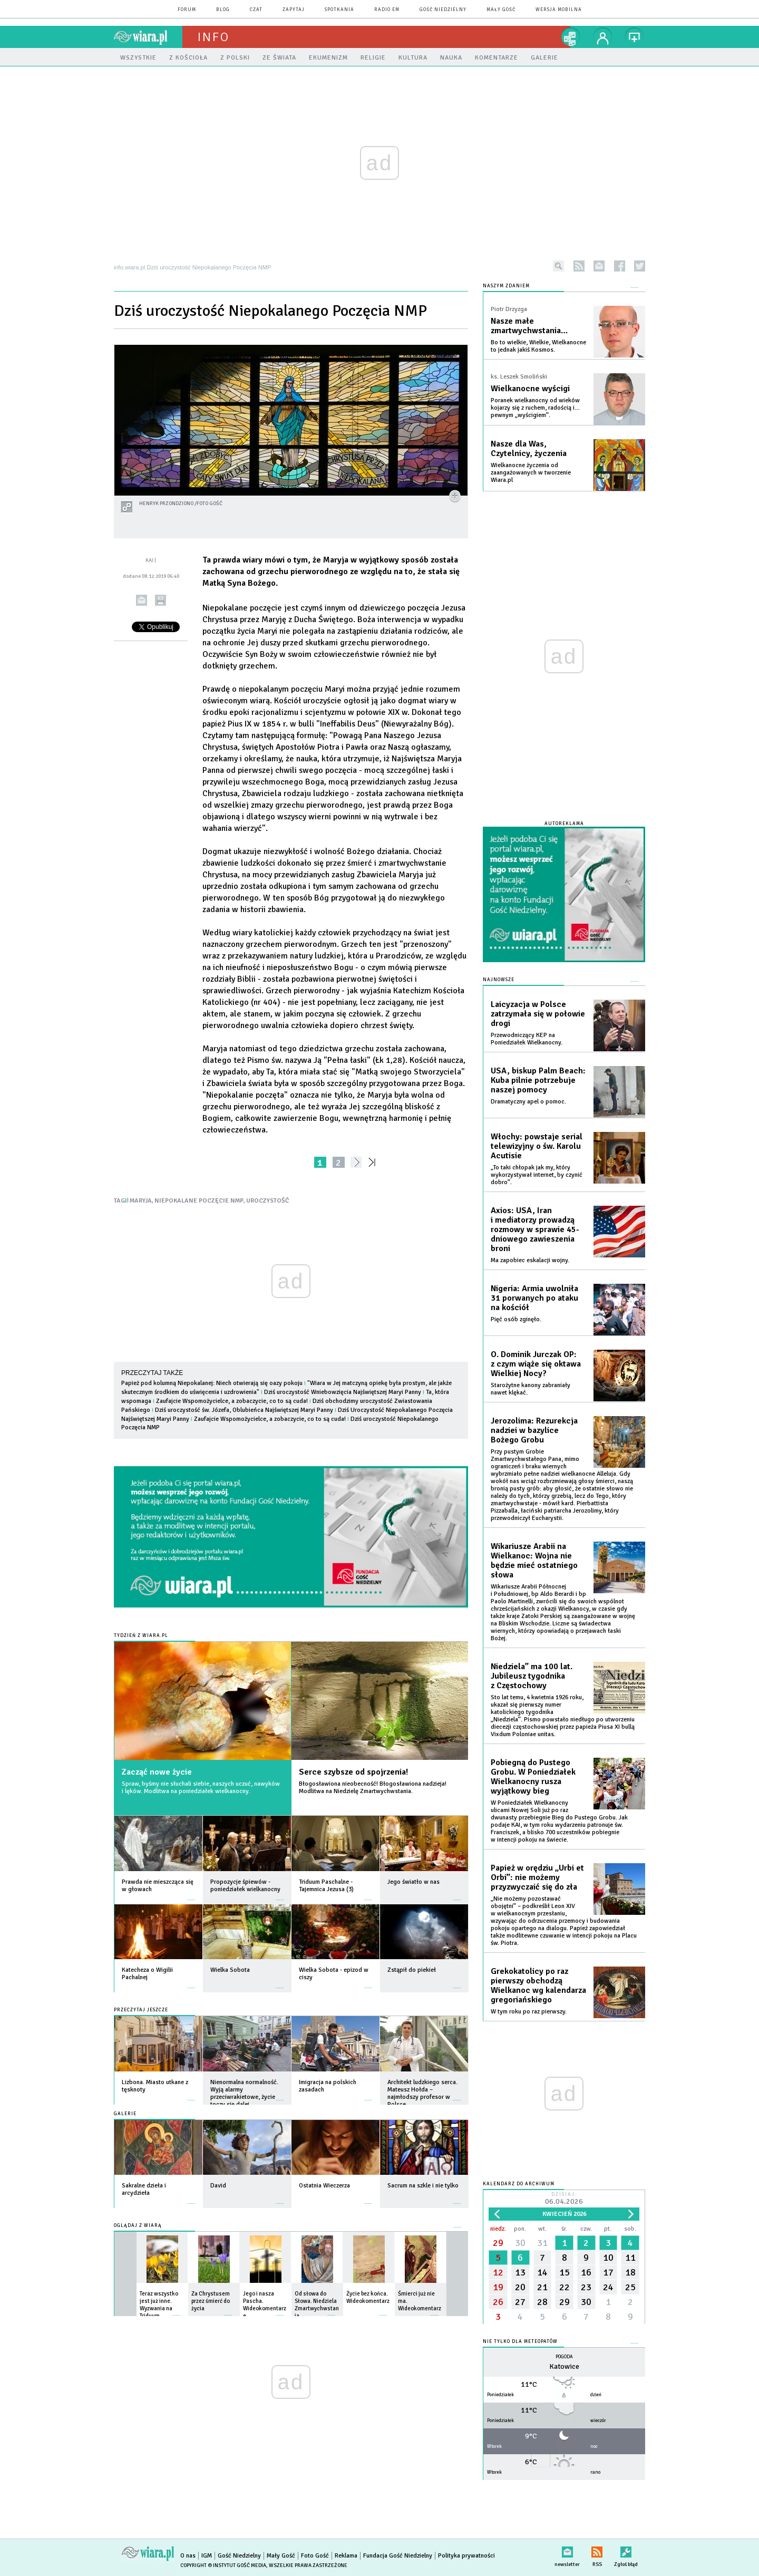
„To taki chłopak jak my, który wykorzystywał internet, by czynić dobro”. (536, 1175)
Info (213, 37)
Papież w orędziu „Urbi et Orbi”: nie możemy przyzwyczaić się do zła (537, 1877)
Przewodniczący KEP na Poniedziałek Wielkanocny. (526, 1039)
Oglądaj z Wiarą (138, 2226)
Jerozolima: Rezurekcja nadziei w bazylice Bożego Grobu (534, 1430)
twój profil (602, 36)
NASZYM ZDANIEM (506, 286)
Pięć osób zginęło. (516, 1319)
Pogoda (564, 2357)
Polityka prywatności (466, 2556)
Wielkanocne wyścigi (530, 388)
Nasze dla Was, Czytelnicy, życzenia (529, 448)
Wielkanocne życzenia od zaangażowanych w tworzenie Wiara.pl (531, 472)
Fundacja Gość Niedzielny (397, 2556)
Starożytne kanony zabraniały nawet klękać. (530, 1389)
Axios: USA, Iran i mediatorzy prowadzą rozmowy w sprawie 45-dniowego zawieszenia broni (535, 1229)
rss (579, 266)
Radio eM (387, 10)
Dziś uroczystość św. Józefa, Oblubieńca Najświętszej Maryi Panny (244, 1410)
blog (223, 10)
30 (520, 2243)
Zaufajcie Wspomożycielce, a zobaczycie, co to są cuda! (232, 1401)
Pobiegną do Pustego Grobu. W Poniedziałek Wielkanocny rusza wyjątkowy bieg (533, 1777)
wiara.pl (148, 37)
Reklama (346, 2556)
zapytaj (294, 10)
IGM (206, 2556)
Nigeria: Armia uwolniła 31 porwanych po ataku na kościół (534, 1298)
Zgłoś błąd (626, 2549)
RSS (596, 2549)
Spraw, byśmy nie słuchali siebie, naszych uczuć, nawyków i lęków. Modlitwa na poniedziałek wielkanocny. (201, 1787)
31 (542, 2243)
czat (256, 10)
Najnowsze (498, 980)
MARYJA (141, 1201)
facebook (619, 266)
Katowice (564, 2366)
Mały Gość (500, 10)
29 (498, 2243)
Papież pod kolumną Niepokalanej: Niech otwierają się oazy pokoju (212, 1383)
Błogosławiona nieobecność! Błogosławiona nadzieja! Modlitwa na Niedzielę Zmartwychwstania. (372, 1787)
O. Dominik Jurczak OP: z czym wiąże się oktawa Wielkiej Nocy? (536, 1364)
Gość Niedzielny (443, 10)
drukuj (160, 600)
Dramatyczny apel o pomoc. (528, 1102)
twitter (639, 266)
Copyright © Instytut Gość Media (223, 2565)
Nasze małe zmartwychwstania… (529, 325)
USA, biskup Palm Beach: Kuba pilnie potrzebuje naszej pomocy (538, 1080)
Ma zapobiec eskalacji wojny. (530, 1260)
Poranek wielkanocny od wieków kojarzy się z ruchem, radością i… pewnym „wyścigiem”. (535, 407)
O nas (188, 2556)
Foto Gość (315, 2556)
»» (374, 1162)
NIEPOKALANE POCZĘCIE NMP (199, 1201)
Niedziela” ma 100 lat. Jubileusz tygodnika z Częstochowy (531, 1676)
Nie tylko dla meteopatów (520, 2342)
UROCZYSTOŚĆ (267, 1201)
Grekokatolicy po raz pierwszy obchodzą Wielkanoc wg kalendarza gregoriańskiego (538, 1985)
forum (187, 10)
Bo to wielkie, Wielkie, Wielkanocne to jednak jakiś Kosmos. (538, 346)
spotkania (339, 10)
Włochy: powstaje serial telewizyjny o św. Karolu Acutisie (536, 1146)
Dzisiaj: (564, 2199)
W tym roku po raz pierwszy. (529, 2012)
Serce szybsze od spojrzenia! (353, 1772)
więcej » (191, 1894)
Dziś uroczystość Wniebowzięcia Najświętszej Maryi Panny (342, 1392)
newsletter (599, 266)
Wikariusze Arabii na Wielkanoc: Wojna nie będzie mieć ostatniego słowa (534, 1561)
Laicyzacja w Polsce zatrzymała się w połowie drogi (538, 1014)
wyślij (141, 600)
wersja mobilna (559, 10)
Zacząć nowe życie (157, 1772)
